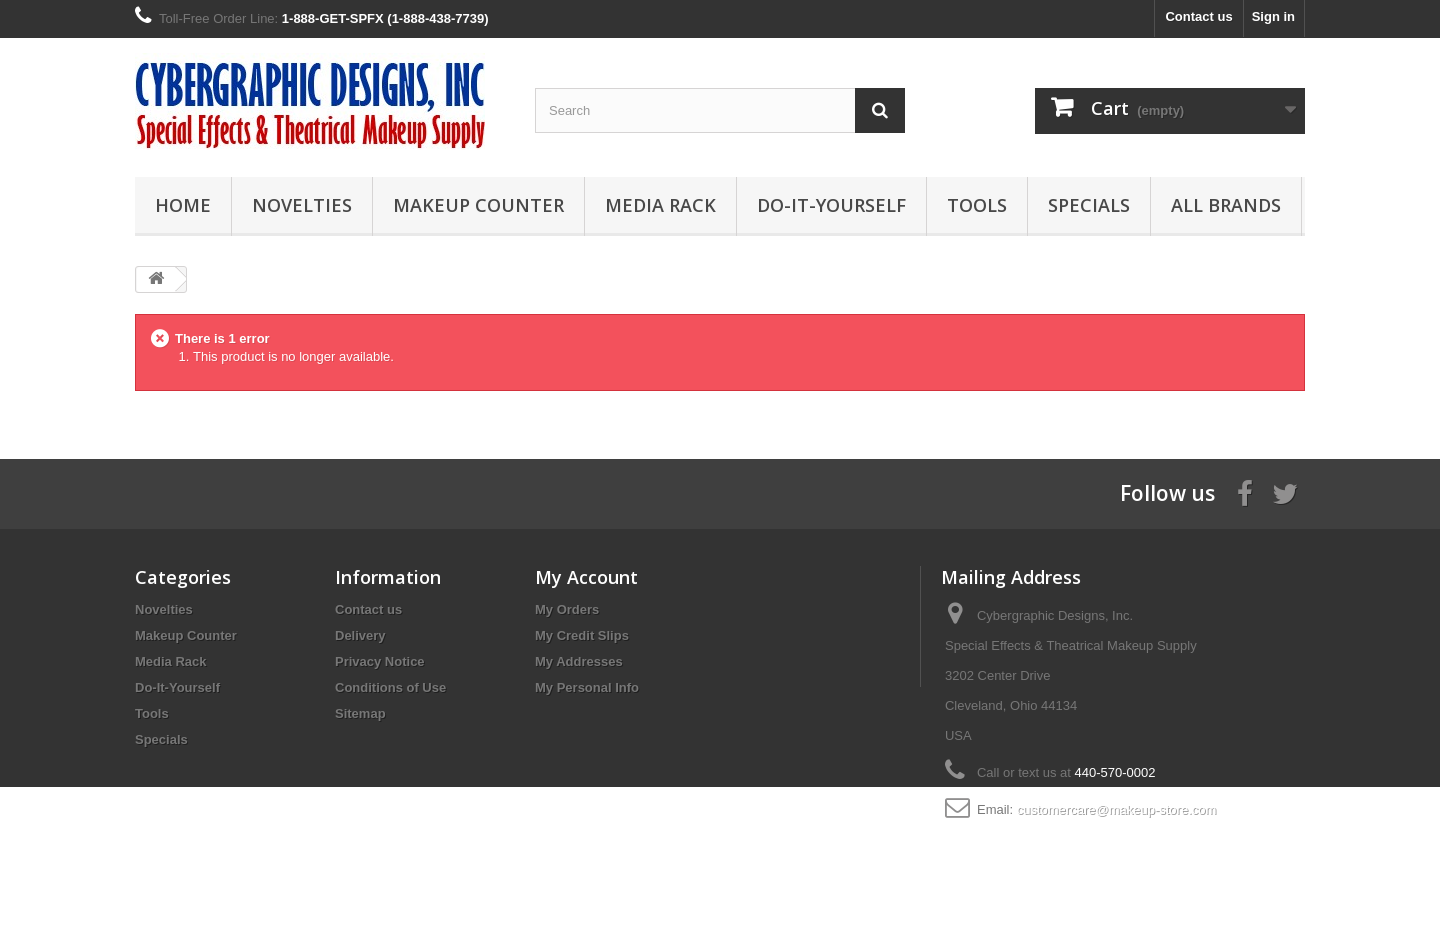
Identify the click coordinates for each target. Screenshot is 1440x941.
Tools (977, 205)
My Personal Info (587, 687)
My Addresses (579, 661)
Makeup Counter (478, 205)
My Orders (567, 609)
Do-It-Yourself (831, 205)
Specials (1089, 205)
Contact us (1198, 16)
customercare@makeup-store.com (1117, 809)
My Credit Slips (582, 635)
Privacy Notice (380, 661)
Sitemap (360, 713)
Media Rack (660, 205)
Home (183, 205)
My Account (586, 577)
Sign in (1273, 16)
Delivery (360, 635)
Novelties (302, 205)
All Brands (1226, 205)
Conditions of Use (390, 687)
